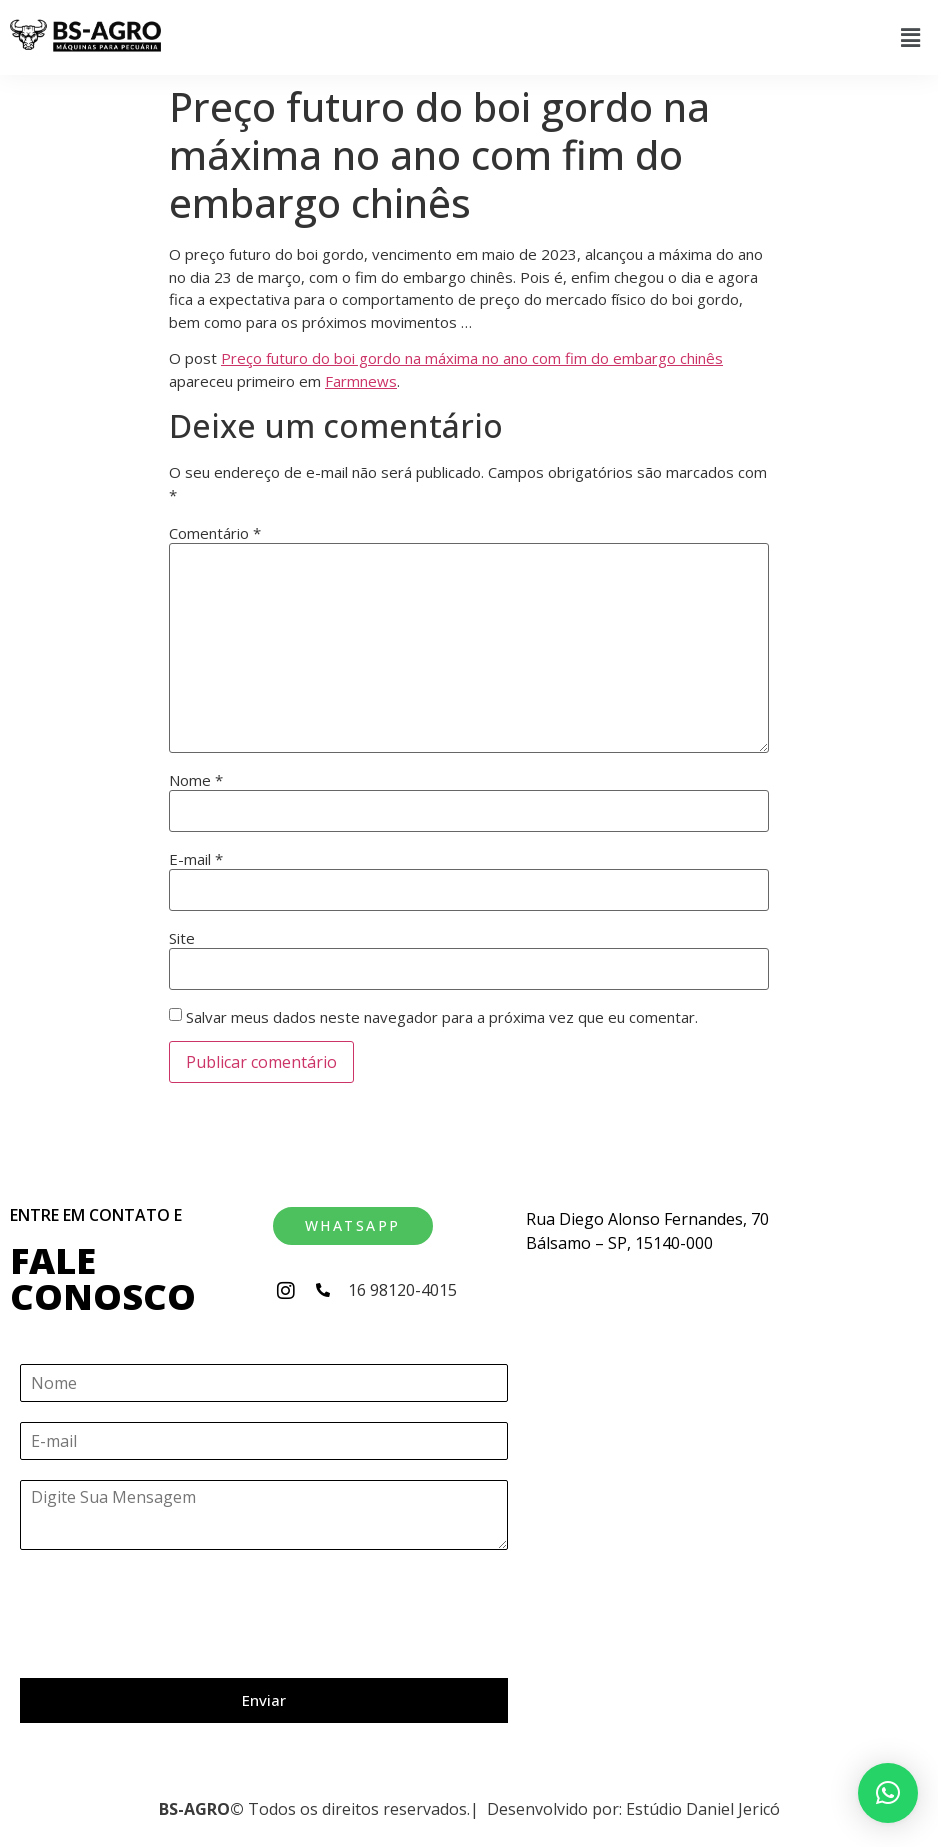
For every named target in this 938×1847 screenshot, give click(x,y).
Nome (196, 780)
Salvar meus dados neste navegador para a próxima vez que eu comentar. (442, 1017)
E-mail (196, 859)
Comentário (215, 533)
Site (182, 938)
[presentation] (172, 1645)
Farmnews (361, 381)
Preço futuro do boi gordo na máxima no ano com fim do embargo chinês (472, 358)
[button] (911, 37)
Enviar (264, 1700)
